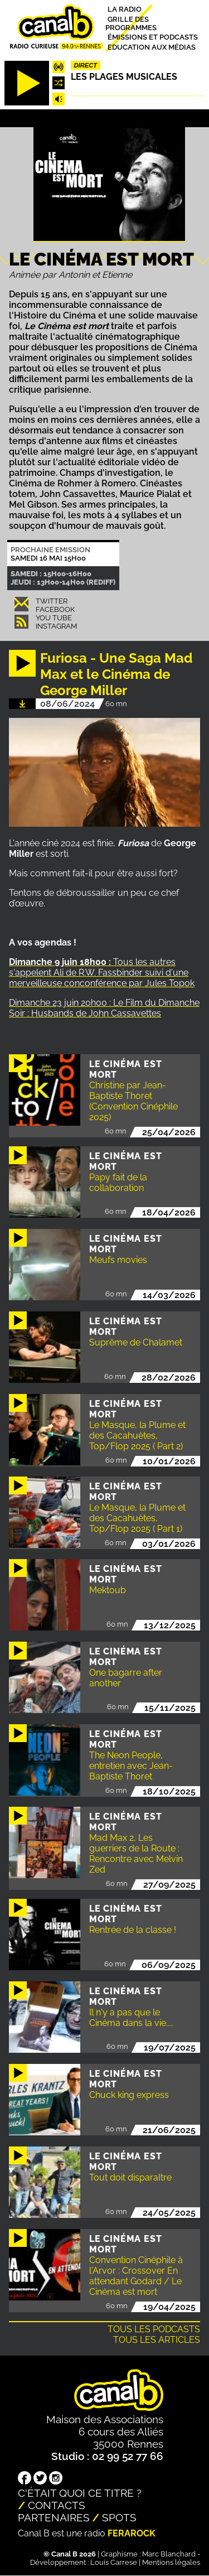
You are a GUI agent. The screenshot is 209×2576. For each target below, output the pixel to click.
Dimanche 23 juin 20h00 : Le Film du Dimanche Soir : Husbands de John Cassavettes (104, 1008)
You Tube (54, 618)
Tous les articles (156, 2339)
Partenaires (54, 2517)
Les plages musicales (124, 76)
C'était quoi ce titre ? (80, 2493)
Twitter (51, 601)
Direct (86, 65)
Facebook (55, 609)
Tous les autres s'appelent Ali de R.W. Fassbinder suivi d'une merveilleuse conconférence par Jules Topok (102, 972)
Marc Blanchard (169, 2554)
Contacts (56, 2505)
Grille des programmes (131, 23)
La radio (125, 9)
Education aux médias (152, 46)
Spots (119, 2517)
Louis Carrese (113, 2562)
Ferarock (131, 2533)
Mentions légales (171, 2562)
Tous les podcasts (154, 2329)
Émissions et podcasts (153, 37)
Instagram (56, 626)
